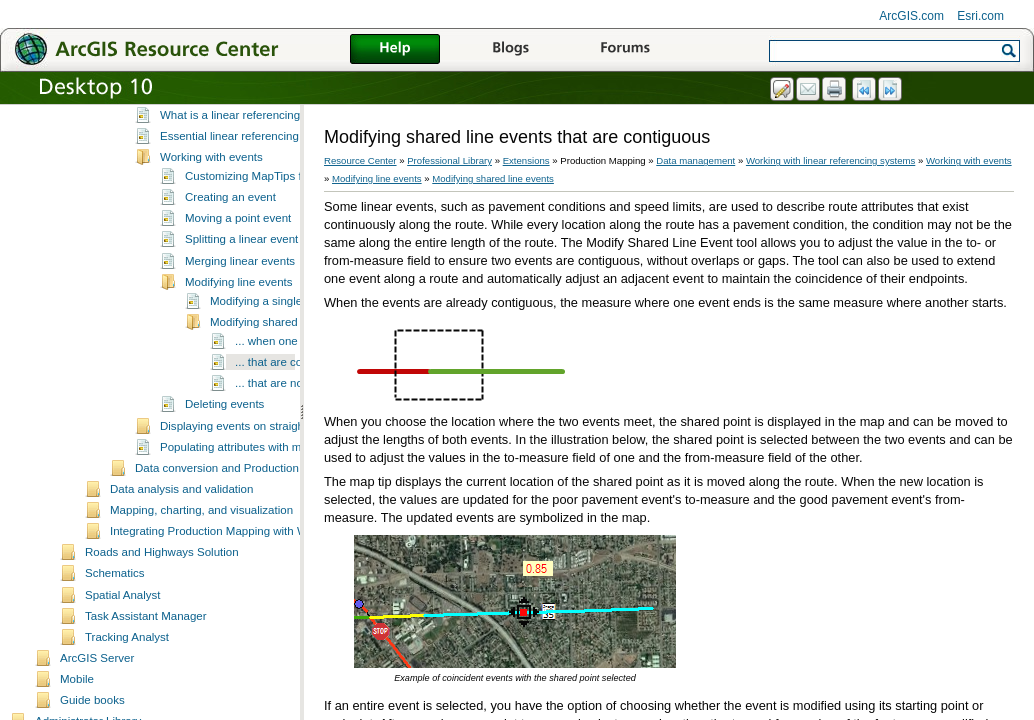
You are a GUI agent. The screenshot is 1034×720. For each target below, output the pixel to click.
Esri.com (980, 16)
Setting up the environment (204, 105)
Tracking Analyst (127, 710)
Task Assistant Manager (146, 689)
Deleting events (224, 477)
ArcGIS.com (911, 16)
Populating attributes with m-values (249, 520)
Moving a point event (238, 291)
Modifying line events (239, 355)
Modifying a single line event (282, 374)
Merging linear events (240, 334)
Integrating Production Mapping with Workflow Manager (251, 604)
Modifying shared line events (283, 395)
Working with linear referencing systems (236, 169)
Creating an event (230, 270)
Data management (695, 160)
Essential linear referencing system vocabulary (278, 209)
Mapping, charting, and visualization (201, 583)
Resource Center (360, 160)
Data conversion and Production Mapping (240, 541)
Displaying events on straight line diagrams (269, 499)
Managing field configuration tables (224, 126)
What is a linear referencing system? (253, 188)
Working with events (211, 230)
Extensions (526, 160)
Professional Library (449, 160)
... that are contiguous (290, 435)
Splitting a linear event (241, 312)
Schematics (115, 646)
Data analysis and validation (181, 562)
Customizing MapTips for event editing (282, 249)
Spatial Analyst (123, 668)
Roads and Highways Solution (162, 625)
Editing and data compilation (207, 147)
